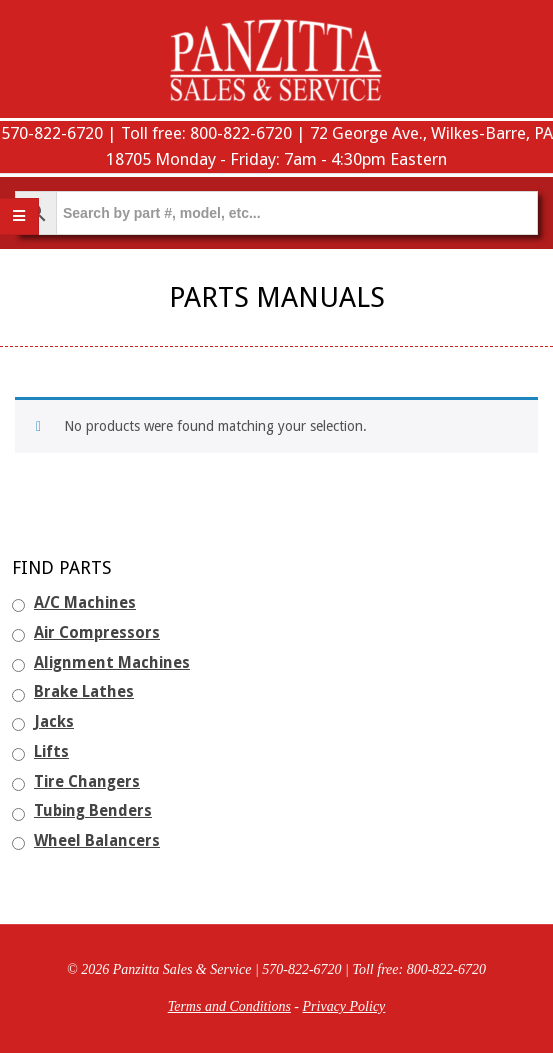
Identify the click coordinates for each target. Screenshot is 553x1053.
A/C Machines (85, 603)
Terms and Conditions (229, 1006)
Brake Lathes (84, 692)
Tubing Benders (93, 811)
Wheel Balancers (97, 841)
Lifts (51, 752)
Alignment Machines (112, 663)
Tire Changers (87, 782)
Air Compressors (97, 633)
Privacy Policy (344, 1006)
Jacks (54, 722)
